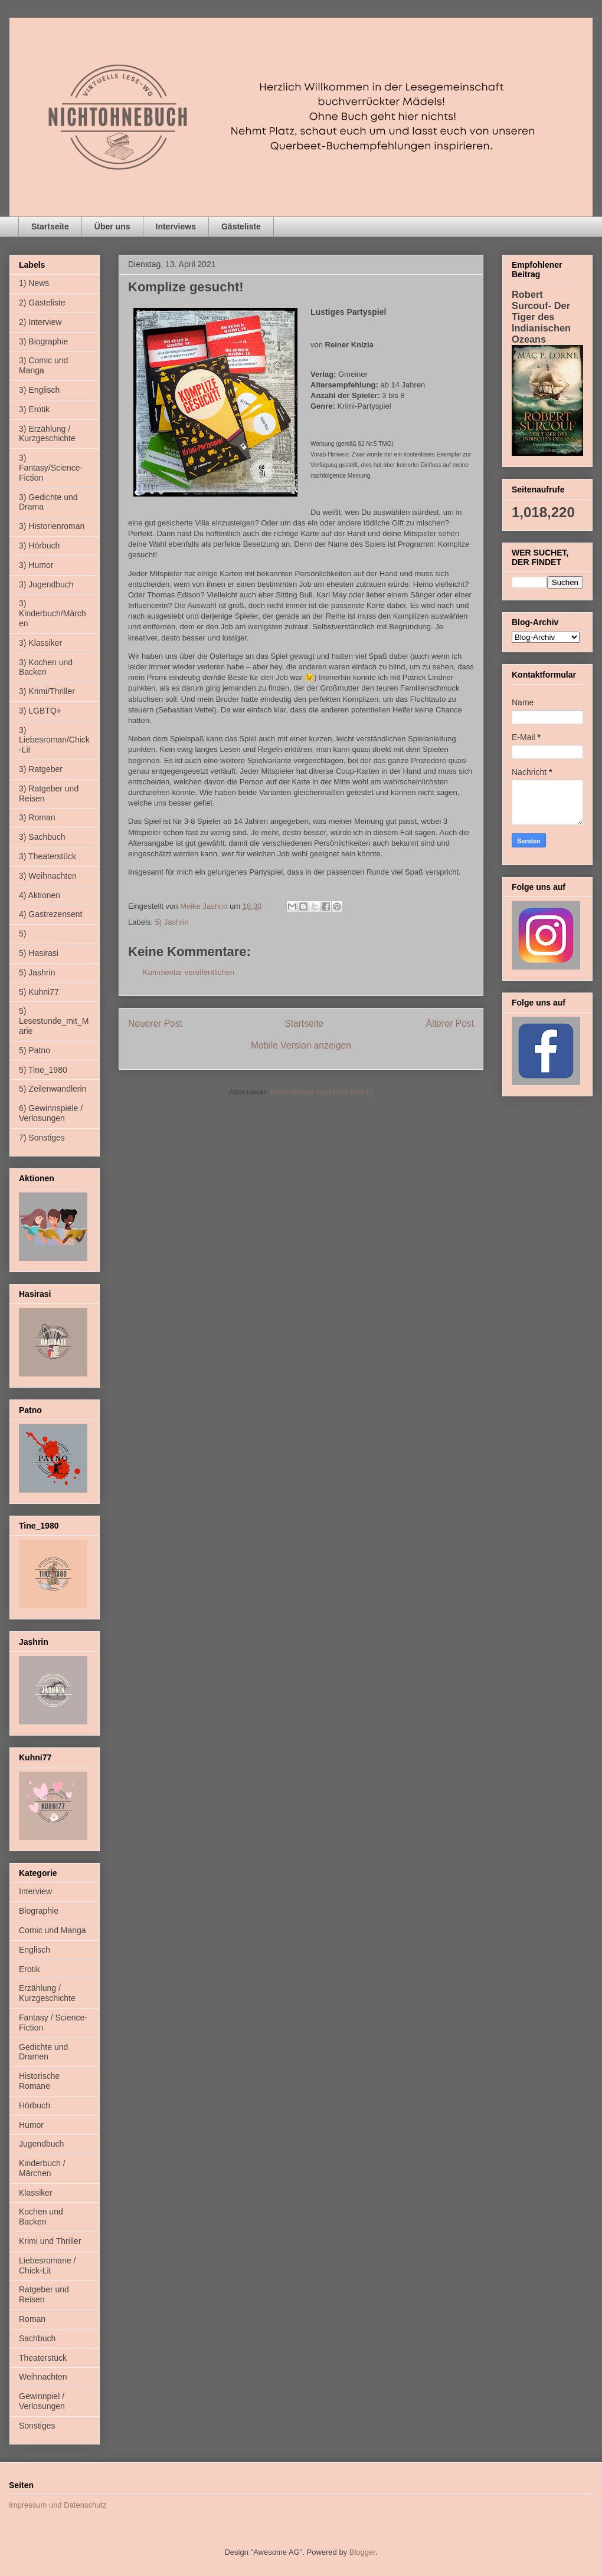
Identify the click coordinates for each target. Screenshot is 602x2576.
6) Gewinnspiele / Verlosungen (51, 1113)
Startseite (50, 226)
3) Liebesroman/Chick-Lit (54, 740)
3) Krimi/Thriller (47, 691)
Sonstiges (37, 2425)
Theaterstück (43, 2358)
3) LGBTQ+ (40, 710)
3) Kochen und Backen (46, 667)
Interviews (176, 226)
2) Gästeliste (42, 302)
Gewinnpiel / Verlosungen (42, 2401)
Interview (35, 1891)
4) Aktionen (39, 895)
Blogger (362, 2552)
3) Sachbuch (42, 837)
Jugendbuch (41, 2143)
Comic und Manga (52, 1930)
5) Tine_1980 (43, 1070)
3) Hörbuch (39, 545)
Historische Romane (39, 2081)
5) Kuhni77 (39, 992)
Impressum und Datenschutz (57, 2505)
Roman (32, 2319)
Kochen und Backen (41, 2216)
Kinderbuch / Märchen (42, 2168)
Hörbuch (34, 2105)
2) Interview (40, 322)
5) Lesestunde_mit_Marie (54, 1021)
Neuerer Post (155, 1023)
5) (22, 933)
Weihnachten (43, 2376)
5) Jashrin (172, 922)
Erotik (29, 1969)
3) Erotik (34, 409)
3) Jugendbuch (46, 584)
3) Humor (36, 565)
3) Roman (37, 817)
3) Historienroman (51, 526)
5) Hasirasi (38, 953)
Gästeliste (241, 226)
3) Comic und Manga (43, 365)
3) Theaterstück (47, 856)
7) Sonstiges (42, 1137)
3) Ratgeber (41, 769)
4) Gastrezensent (50, 914)
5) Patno (34, 1050)
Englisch (34, 1949)
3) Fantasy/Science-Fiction (51, 467)
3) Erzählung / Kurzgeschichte (47, 433)
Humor (31, 2125)
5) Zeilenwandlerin (52, 1088)
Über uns (112, 226)
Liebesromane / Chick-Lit (47, 2265)
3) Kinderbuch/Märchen (52, 613)
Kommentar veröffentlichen (188, 972)
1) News (34, 283)
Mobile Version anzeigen (301, 1045)
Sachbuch (37, 2338)
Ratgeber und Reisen (44, 2294)
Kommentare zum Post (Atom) (322, 1091)
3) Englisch (39, 390)
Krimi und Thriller (50, 2241)
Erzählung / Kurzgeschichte (47, 1993)
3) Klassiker (40, 643)
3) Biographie (43, 341)
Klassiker (36, 2192)
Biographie (38, 1910)
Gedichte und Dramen (43, 2052)
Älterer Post (450, 1023)
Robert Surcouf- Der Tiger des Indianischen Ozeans (541, 316)
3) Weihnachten (48, 875)
